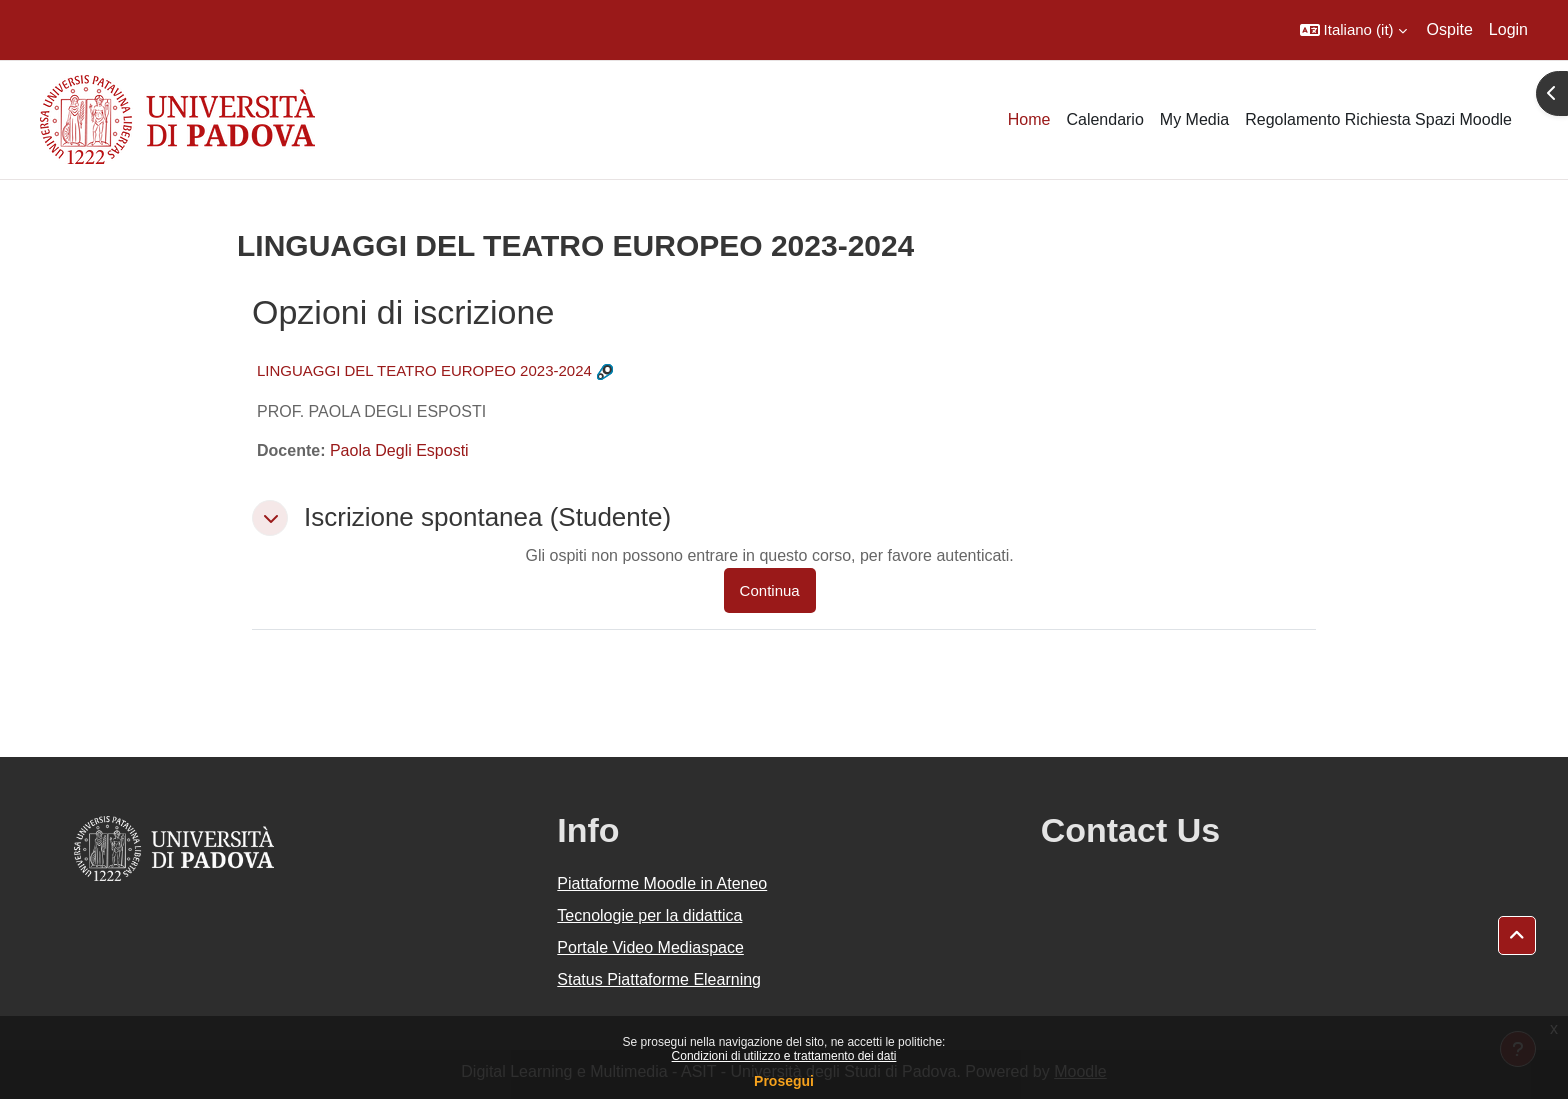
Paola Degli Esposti (399, 450)
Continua (770, 590)
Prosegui (784, 1081)
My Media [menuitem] (1194, 119)
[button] (1353, 30)
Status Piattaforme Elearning (659, 979)
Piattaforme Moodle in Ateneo (662, 883)
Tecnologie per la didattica (649, 915)
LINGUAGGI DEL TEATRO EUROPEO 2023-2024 (424, 370)
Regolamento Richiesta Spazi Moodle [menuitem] (1378, 119)
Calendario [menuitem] (1104, 119)
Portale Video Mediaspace (650, 947)
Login (1508, 29)
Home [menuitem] (1029, 119)
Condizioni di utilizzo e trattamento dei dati (784, 1056)
